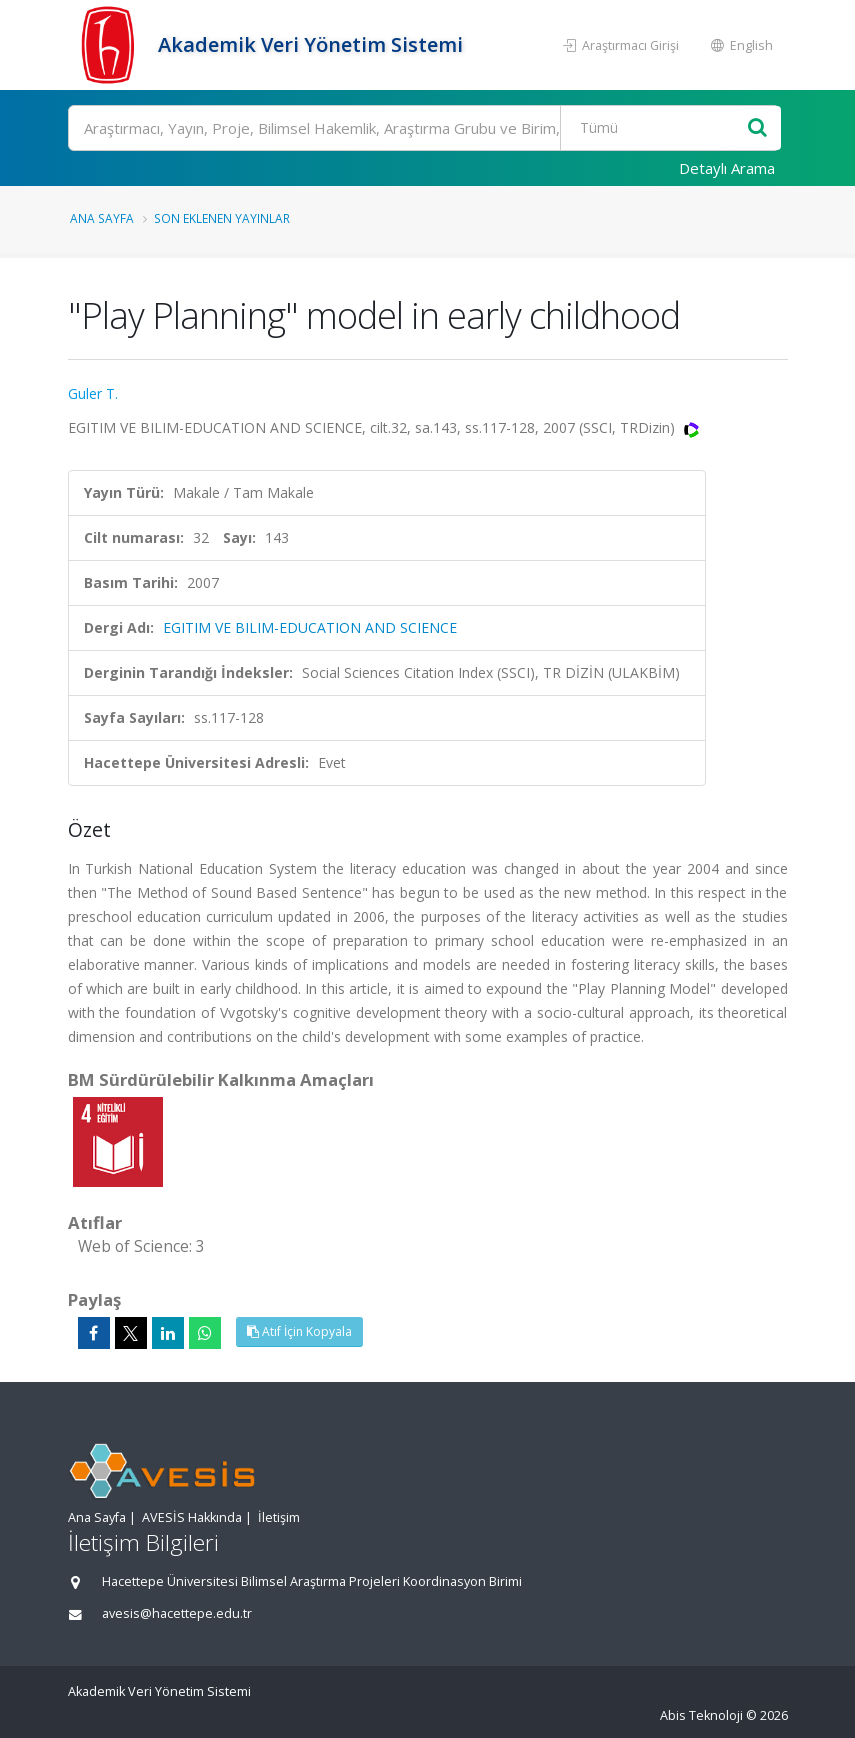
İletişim (279, 1517)
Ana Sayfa (102, 218)
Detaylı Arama (727, 168)
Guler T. (93, 393)
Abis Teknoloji (701, 1715)
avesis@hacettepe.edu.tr (177, 1613)
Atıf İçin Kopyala (299, 1331)
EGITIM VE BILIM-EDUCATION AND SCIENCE (310, 627)
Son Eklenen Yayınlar (222, 218)
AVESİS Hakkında (192, 1517)
